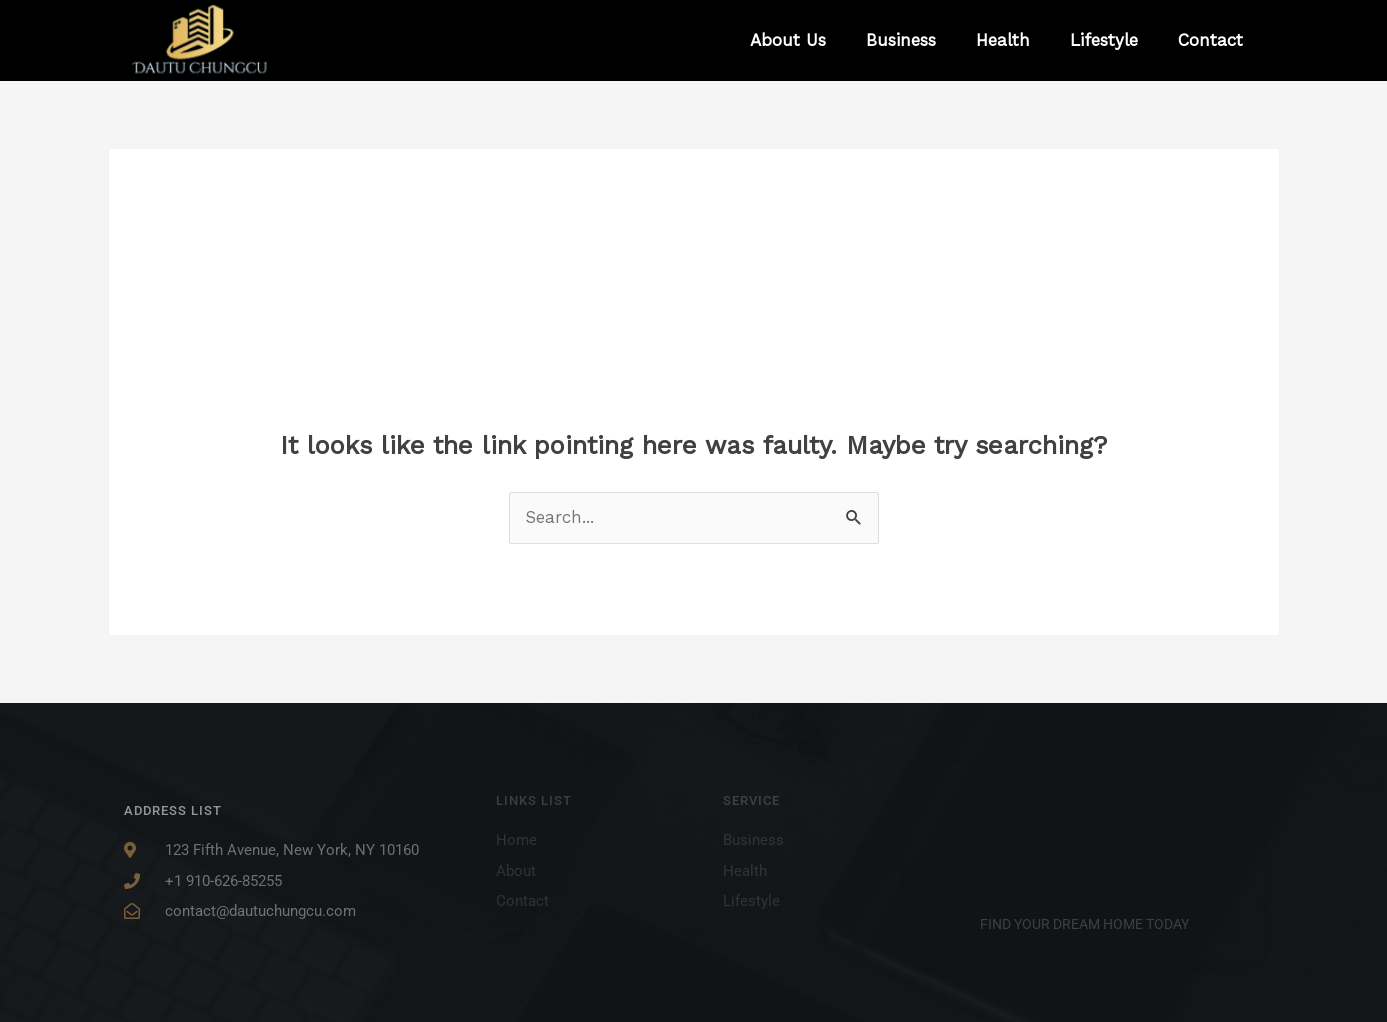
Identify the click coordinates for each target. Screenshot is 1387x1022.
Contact (1210, 40)
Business (901, 40)
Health (1003, 40)
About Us (788, 40)
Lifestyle (1104, 40)
